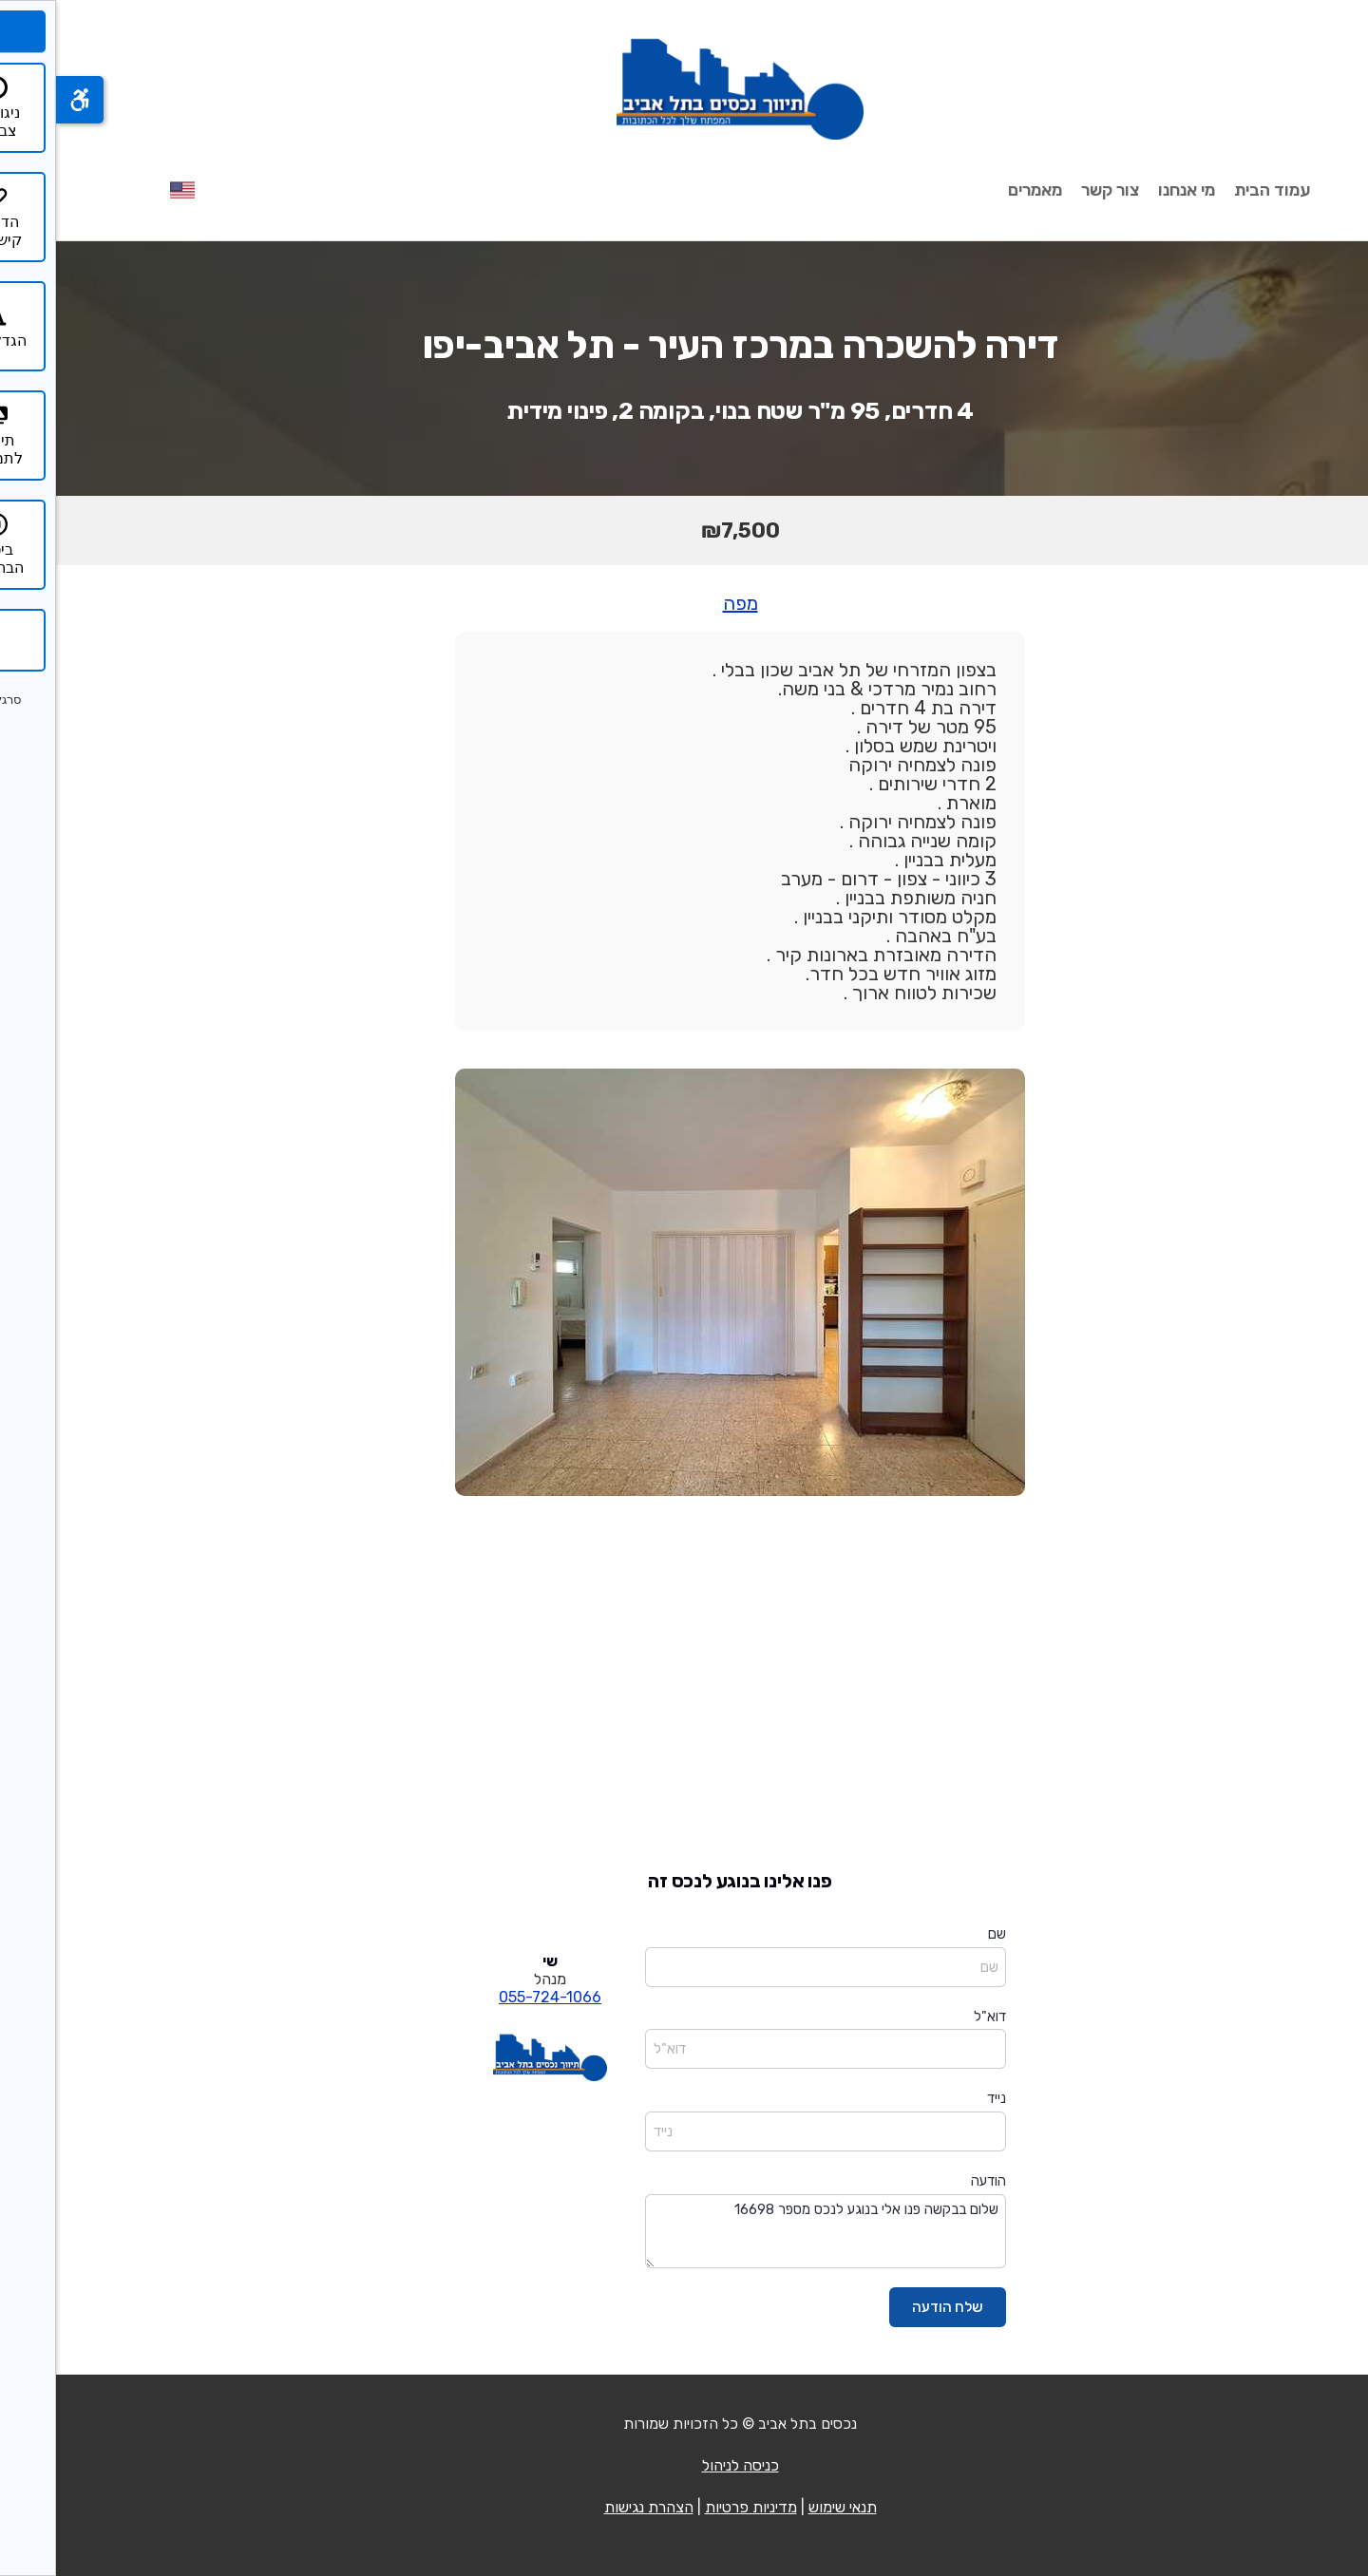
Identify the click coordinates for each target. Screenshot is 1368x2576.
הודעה (932, 2180)
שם (941, 1933)
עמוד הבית (1216, 190)
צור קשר (1054, 190)
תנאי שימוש (786, 2507)
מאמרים (979, 190)
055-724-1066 (494, 1997)
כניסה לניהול (684, 2465)
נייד (940, 2098)
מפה (684, 603)
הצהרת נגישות (592, 2507)
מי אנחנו (1130, 190)
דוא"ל (934, 2016)
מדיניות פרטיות (695, 2507)
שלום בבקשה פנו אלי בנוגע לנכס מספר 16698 (769, 2231)
